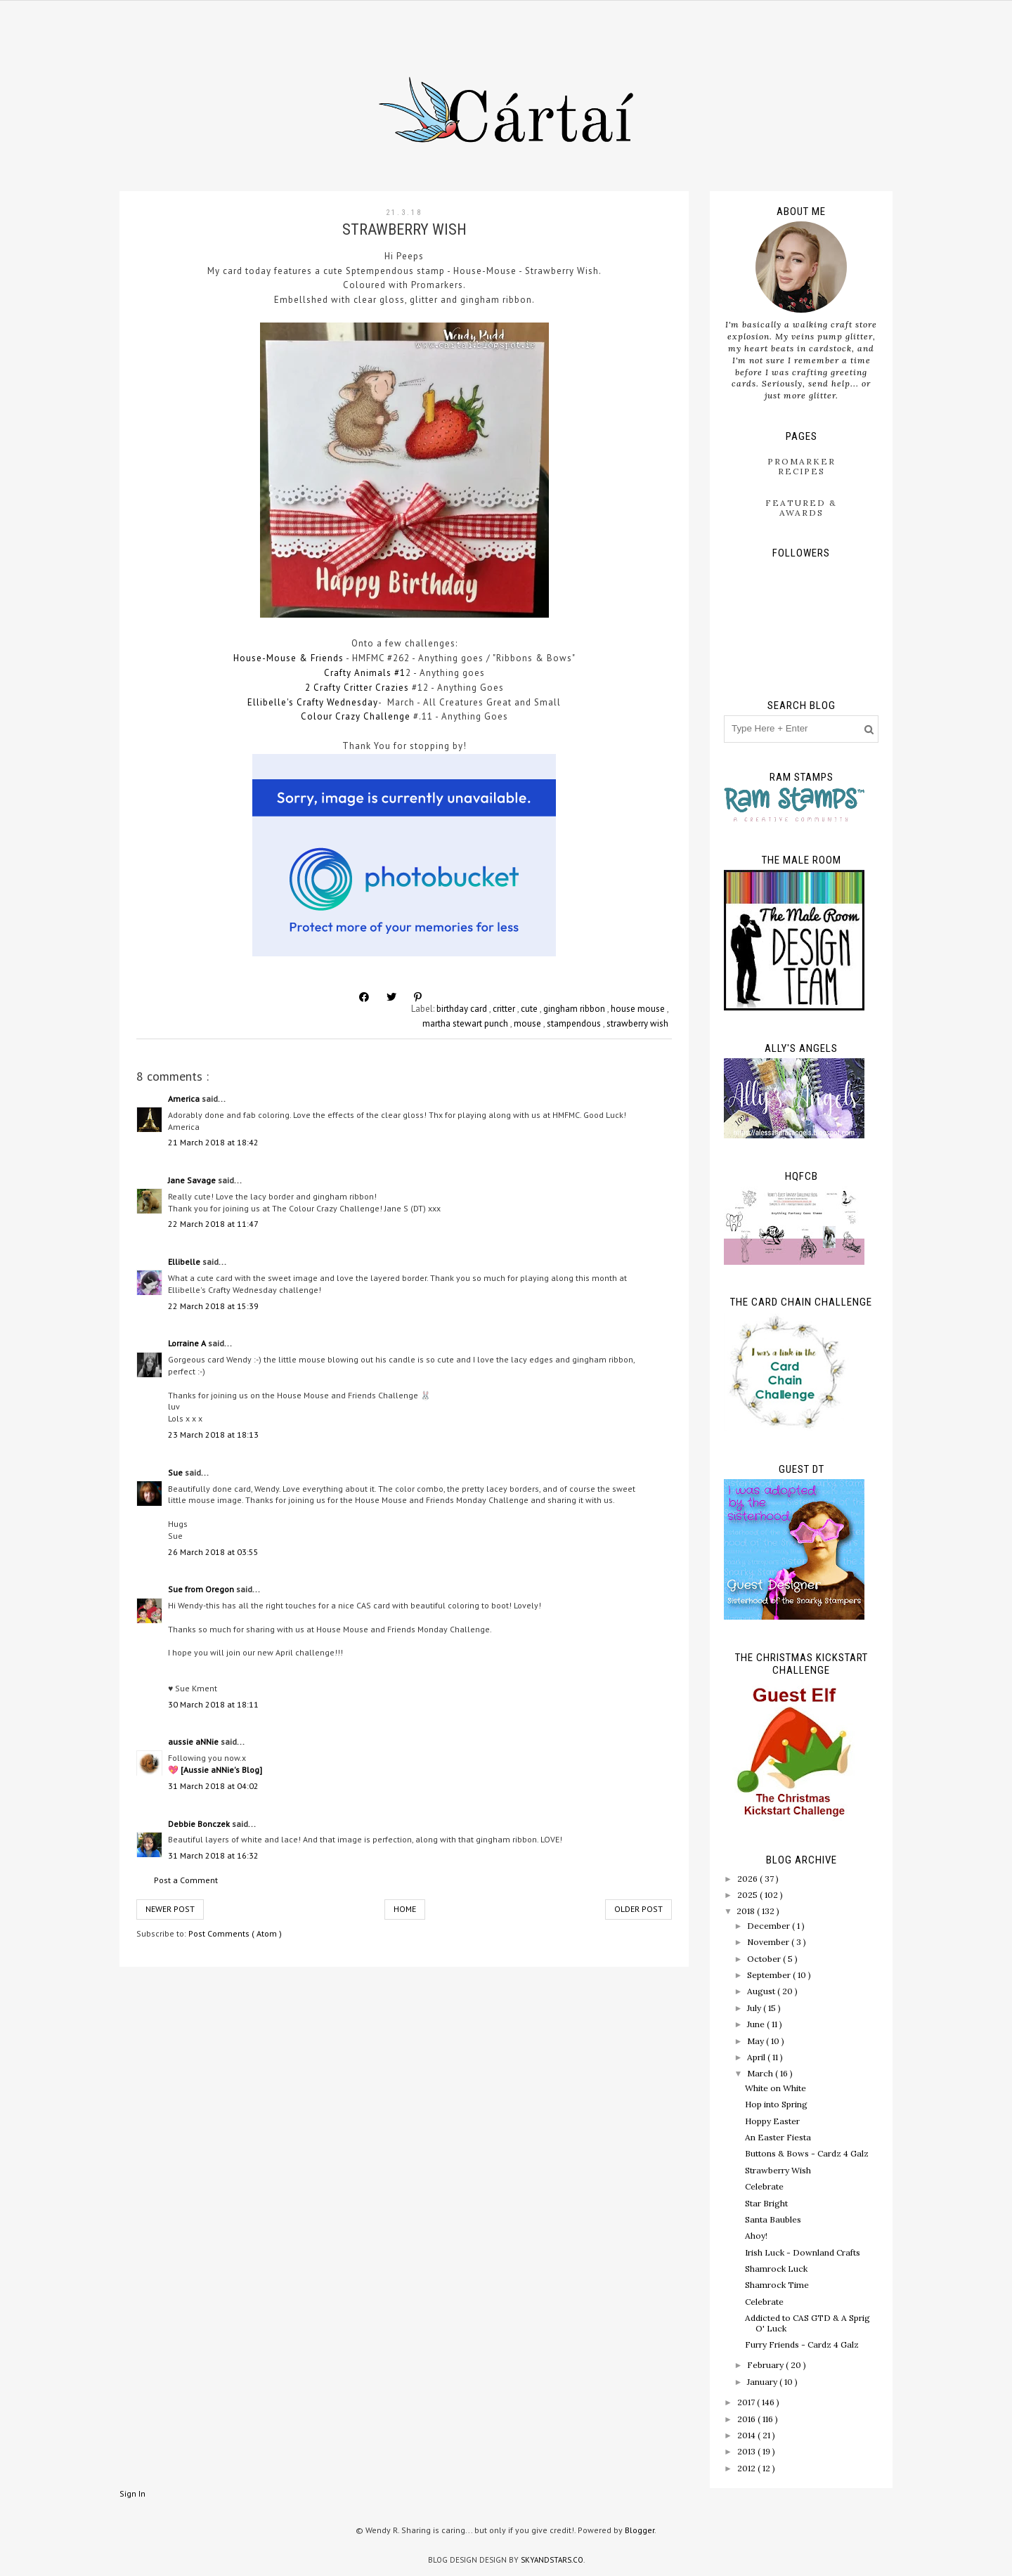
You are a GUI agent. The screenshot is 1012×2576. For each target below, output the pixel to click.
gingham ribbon (575, 1009)
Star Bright (766, 2203)
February (766, 2365)
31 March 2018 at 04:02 (213, 1786)
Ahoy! (756, 2235)
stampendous (575, 1023)
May (756, 2041)
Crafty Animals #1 (365, 673)
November (769, 1942)
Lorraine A (188, 1343)
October (765, 1958)
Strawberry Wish (778, 2170)
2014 (747, 2435)
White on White (775, 2088)
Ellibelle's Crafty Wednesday (312, 702)
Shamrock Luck (776, 2268)
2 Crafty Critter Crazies (357, 688)
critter (505, 1009)
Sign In (132, 2493)
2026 (748, 1878)
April (757, 2057)
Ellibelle (185, 1261)
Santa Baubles (773, 2219)
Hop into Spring (776, 2104)
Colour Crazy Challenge (355, 716)
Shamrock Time (777, 2284)
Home (405, 1909)
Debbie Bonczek (200, 1824)
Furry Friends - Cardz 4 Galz (802, 2344)
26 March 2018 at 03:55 (213, 1552)
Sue (176, 1472)
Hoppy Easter (772, 2121)
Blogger (639, 2530)
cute (530, 1009)
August (762, 1991)
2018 (747, 1911)
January (763, 2381)
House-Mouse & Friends (288, 658)
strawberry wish (637, 1023)
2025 (748, 1894)
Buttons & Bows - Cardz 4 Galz (807, 2153)
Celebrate (764, 2186)
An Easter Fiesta (778, 2137)
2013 (747, 2451)
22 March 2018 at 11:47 (213, 1223)
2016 (747, 2419)
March (761, 2073)
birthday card (462, 1009)
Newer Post (170, 1909)
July (755, 2008)
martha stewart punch (466, 1023)
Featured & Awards (801, 507)
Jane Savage (193, 1180)
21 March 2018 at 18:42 (213, 1142)
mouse (528, 1023)
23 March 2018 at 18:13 (213, 1434)
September (770, 1975)
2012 (747, 2468)
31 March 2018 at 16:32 (213, 1855)
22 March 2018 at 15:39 (213, 1306)
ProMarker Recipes (801, 466)
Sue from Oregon (202, 1589)
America (185, 1098)
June (757, 2024)
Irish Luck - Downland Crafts (802, 2252)
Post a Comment (186, 1880)
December (769, 1925)
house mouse (639, 1009)
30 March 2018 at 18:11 (213, 1704)
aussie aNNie (194, 1741)
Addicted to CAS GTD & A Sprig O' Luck (807, 2322)
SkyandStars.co (552, 2560)
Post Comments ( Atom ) (235, 1933)
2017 (747, 2402)
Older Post (638, 1909)
